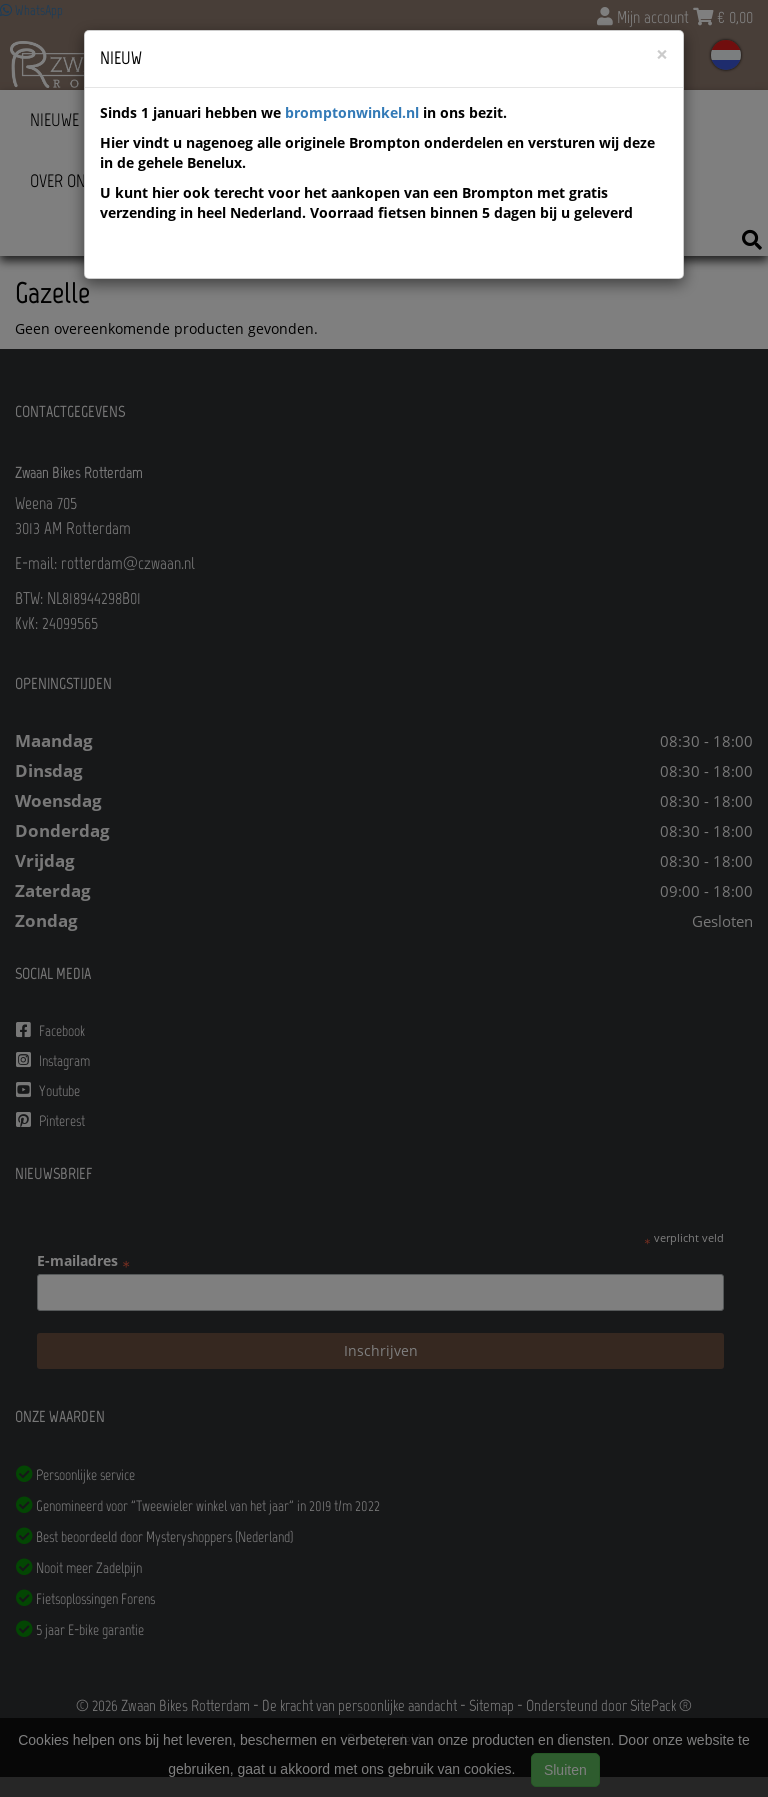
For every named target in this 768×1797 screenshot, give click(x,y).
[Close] (662, 54)
